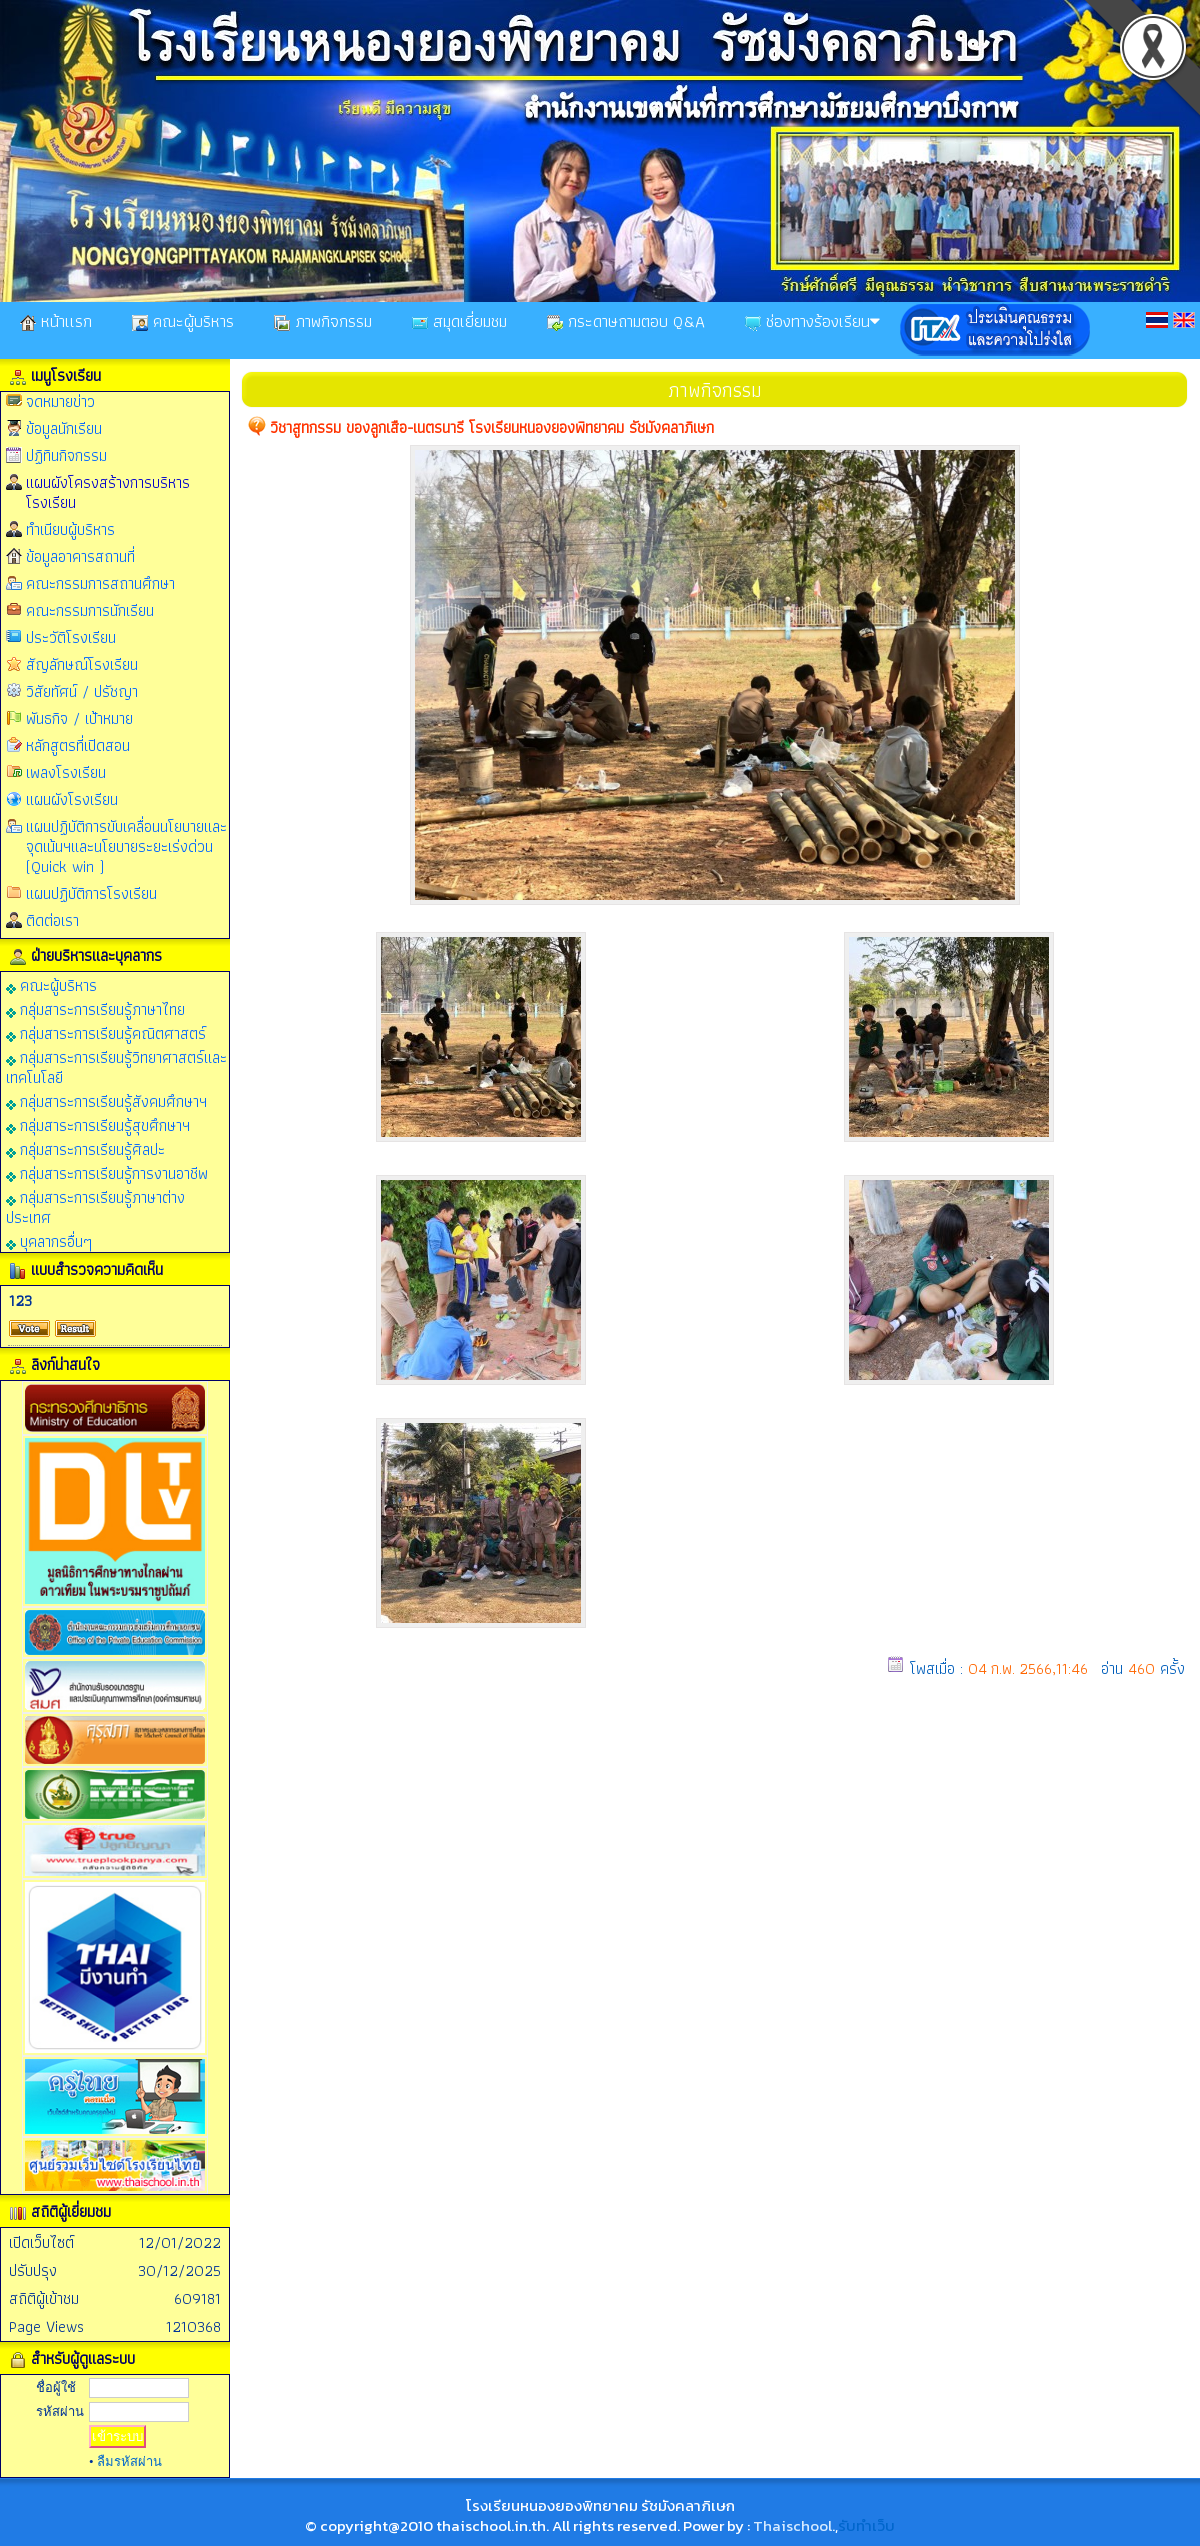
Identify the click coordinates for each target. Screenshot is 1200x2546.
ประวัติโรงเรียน (71, 637)
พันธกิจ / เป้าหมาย (79, 718)
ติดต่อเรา (52, 920)
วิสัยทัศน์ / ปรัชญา (82, 691)
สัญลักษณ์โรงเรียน (82, 664)
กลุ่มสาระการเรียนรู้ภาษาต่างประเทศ (95, 1206)
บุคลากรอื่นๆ (49, 1240)
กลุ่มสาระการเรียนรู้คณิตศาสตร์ (106, 1032)
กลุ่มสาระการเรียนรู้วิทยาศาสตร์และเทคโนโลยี (116, 1066)
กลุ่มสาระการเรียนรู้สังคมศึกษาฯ (106, 1100)
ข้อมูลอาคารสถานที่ (80, 556)
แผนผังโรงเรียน (72, 799)
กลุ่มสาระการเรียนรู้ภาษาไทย (95, 1008)
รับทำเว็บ (866, 2525)
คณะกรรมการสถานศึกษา (100, 583)
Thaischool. (794, 2525)
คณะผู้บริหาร (183, 321)
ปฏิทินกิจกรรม (66, 455)
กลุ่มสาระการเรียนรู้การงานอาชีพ (107, 1172)
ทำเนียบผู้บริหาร (70, 529)
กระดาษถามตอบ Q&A (626, 321)
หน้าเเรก (56, 321)
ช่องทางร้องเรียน (812, 321)
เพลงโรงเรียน (66, 772)
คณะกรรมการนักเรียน (90, 610)
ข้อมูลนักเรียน (64, 428)
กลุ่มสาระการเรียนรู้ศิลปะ (85, 1148)
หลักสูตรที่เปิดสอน (78, 745)
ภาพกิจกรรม (323, 321)
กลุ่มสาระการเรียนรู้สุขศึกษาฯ (98, 1124)
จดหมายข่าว (60, 401)
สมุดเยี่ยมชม (459, 321)
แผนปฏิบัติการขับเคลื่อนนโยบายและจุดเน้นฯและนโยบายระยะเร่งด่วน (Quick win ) (126, 846)
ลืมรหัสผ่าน (129, 2461)
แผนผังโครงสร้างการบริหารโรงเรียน (108, 492)
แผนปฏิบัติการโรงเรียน (91, 893)
